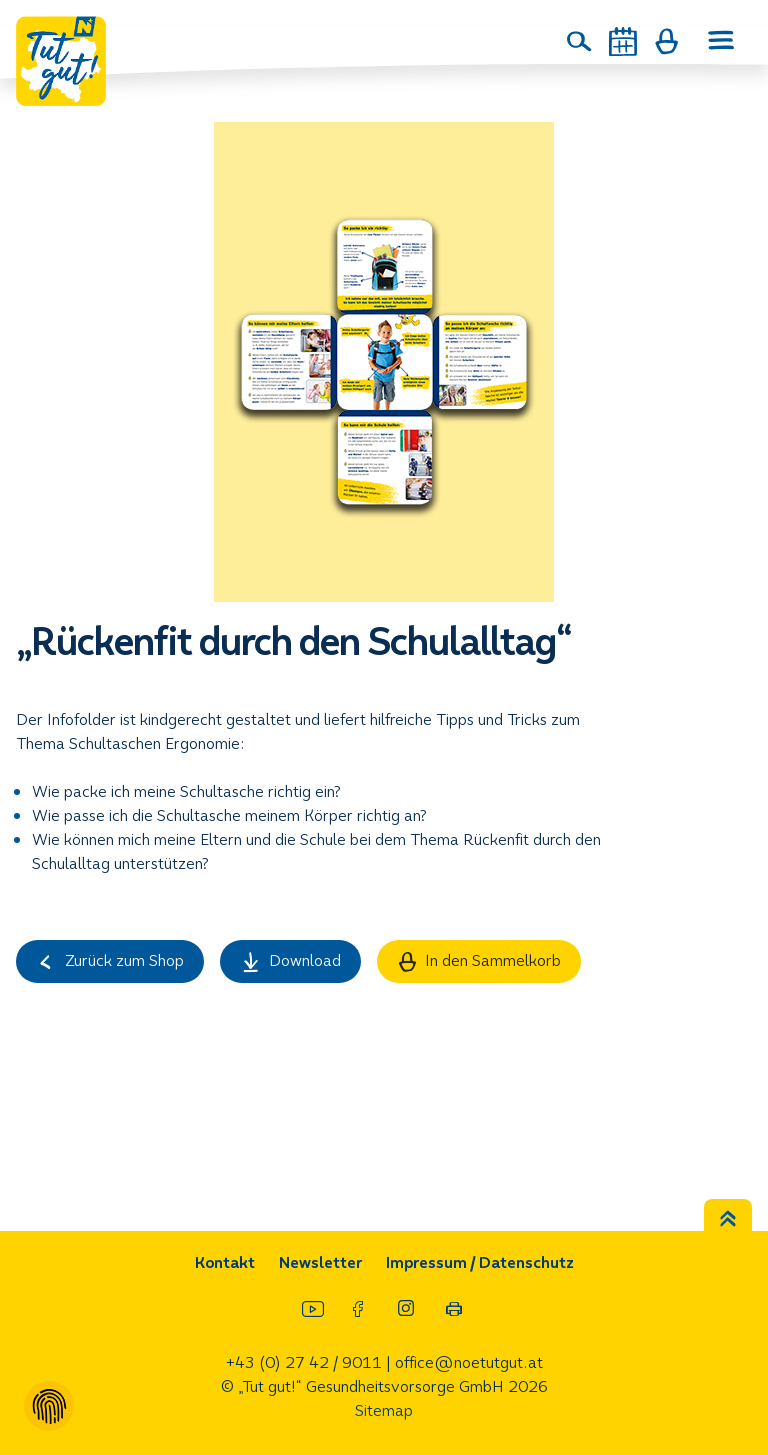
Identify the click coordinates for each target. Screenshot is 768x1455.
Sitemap (384, 1410)
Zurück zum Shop (110, 960)
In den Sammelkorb (479, 960)
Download (290, 960)
